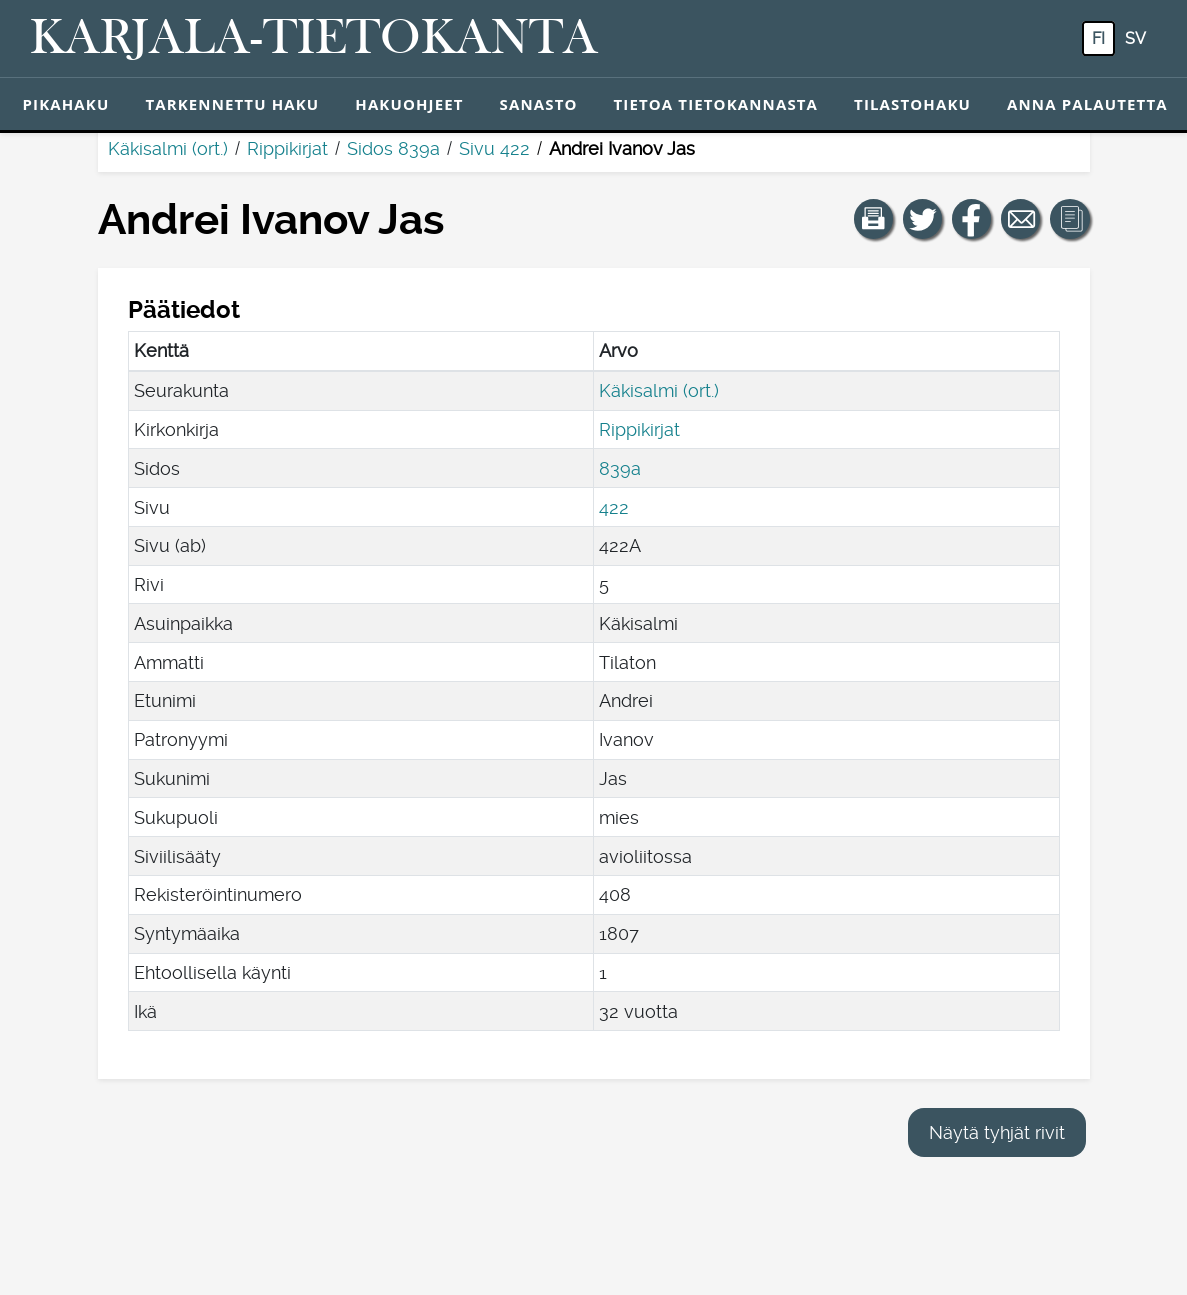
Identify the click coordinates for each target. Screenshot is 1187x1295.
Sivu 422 (494, 148)
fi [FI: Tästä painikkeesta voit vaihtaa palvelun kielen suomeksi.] (1098, 38)
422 (614, 507)
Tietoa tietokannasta (716, 104)
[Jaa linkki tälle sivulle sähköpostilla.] (1021, 219)
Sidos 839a (393, 148)
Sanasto (539, 104)
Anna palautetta (1087, 104)
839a (620, 468)
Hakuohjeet (409, 104)
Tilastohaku (912, 104)
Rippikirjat (287, 148)
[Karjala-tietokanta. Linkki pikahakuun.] (314, 39)
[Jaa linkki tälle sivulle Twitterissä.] (923, 219)
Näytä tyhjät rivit (997, 1132)
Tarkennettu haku (232, 104)
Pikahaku (66, 104)
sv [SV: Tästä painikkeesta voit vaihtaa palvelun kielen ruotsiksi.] (1135, 38)
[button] (874, 219)
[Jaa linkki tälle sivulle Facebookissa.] (972, 219)
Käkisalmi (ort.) (168, 148)
